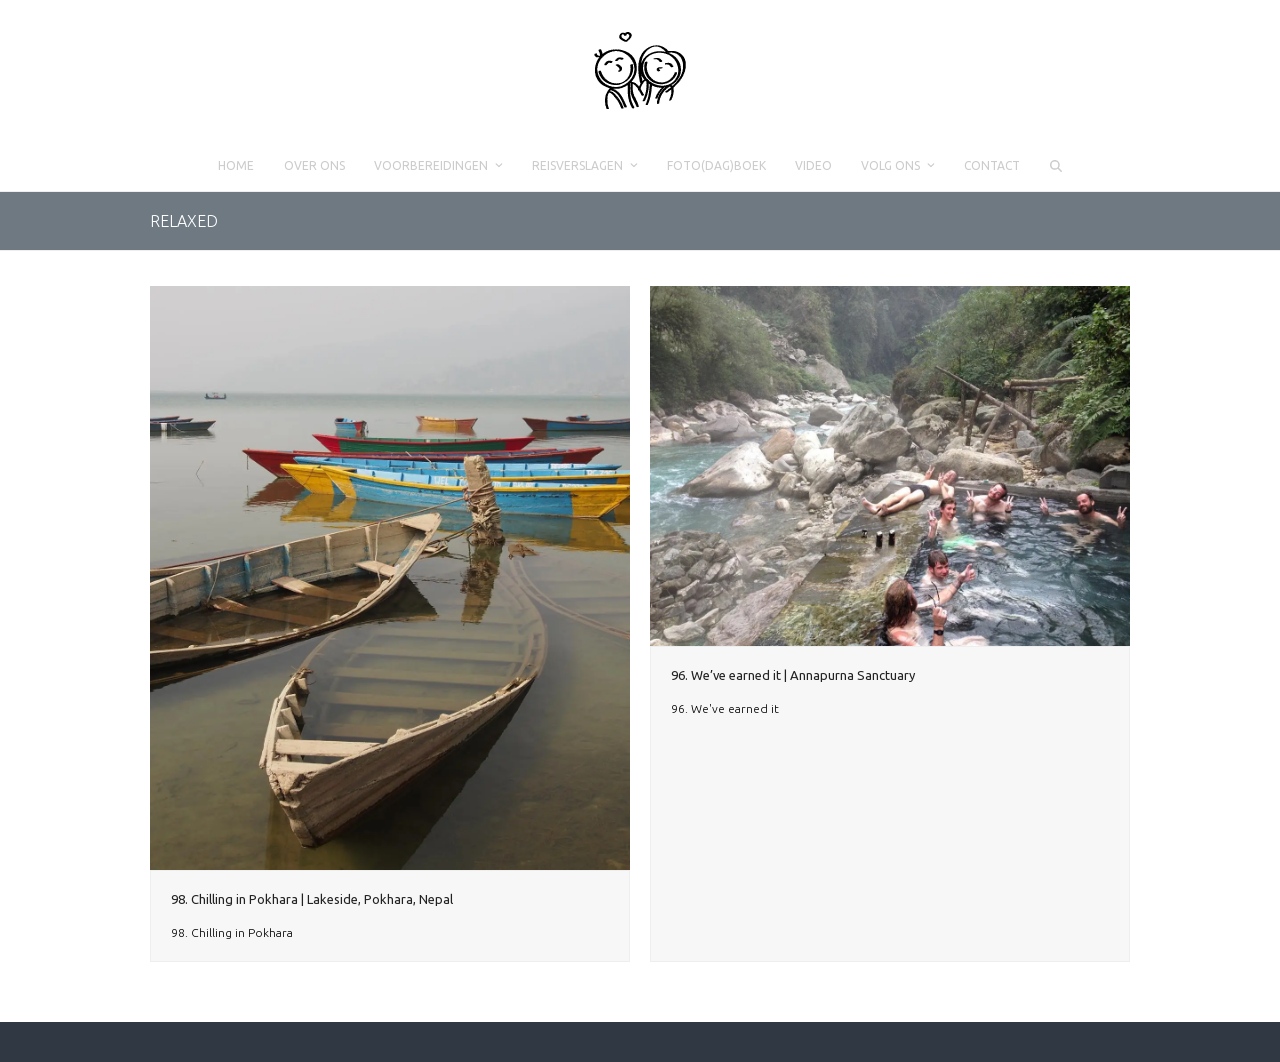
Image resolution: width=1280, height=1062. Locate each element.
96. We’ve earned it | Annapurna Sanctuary (793, 675)
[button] (1055, 166)
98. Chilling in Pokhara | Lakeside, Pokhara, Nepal (312, 899)
